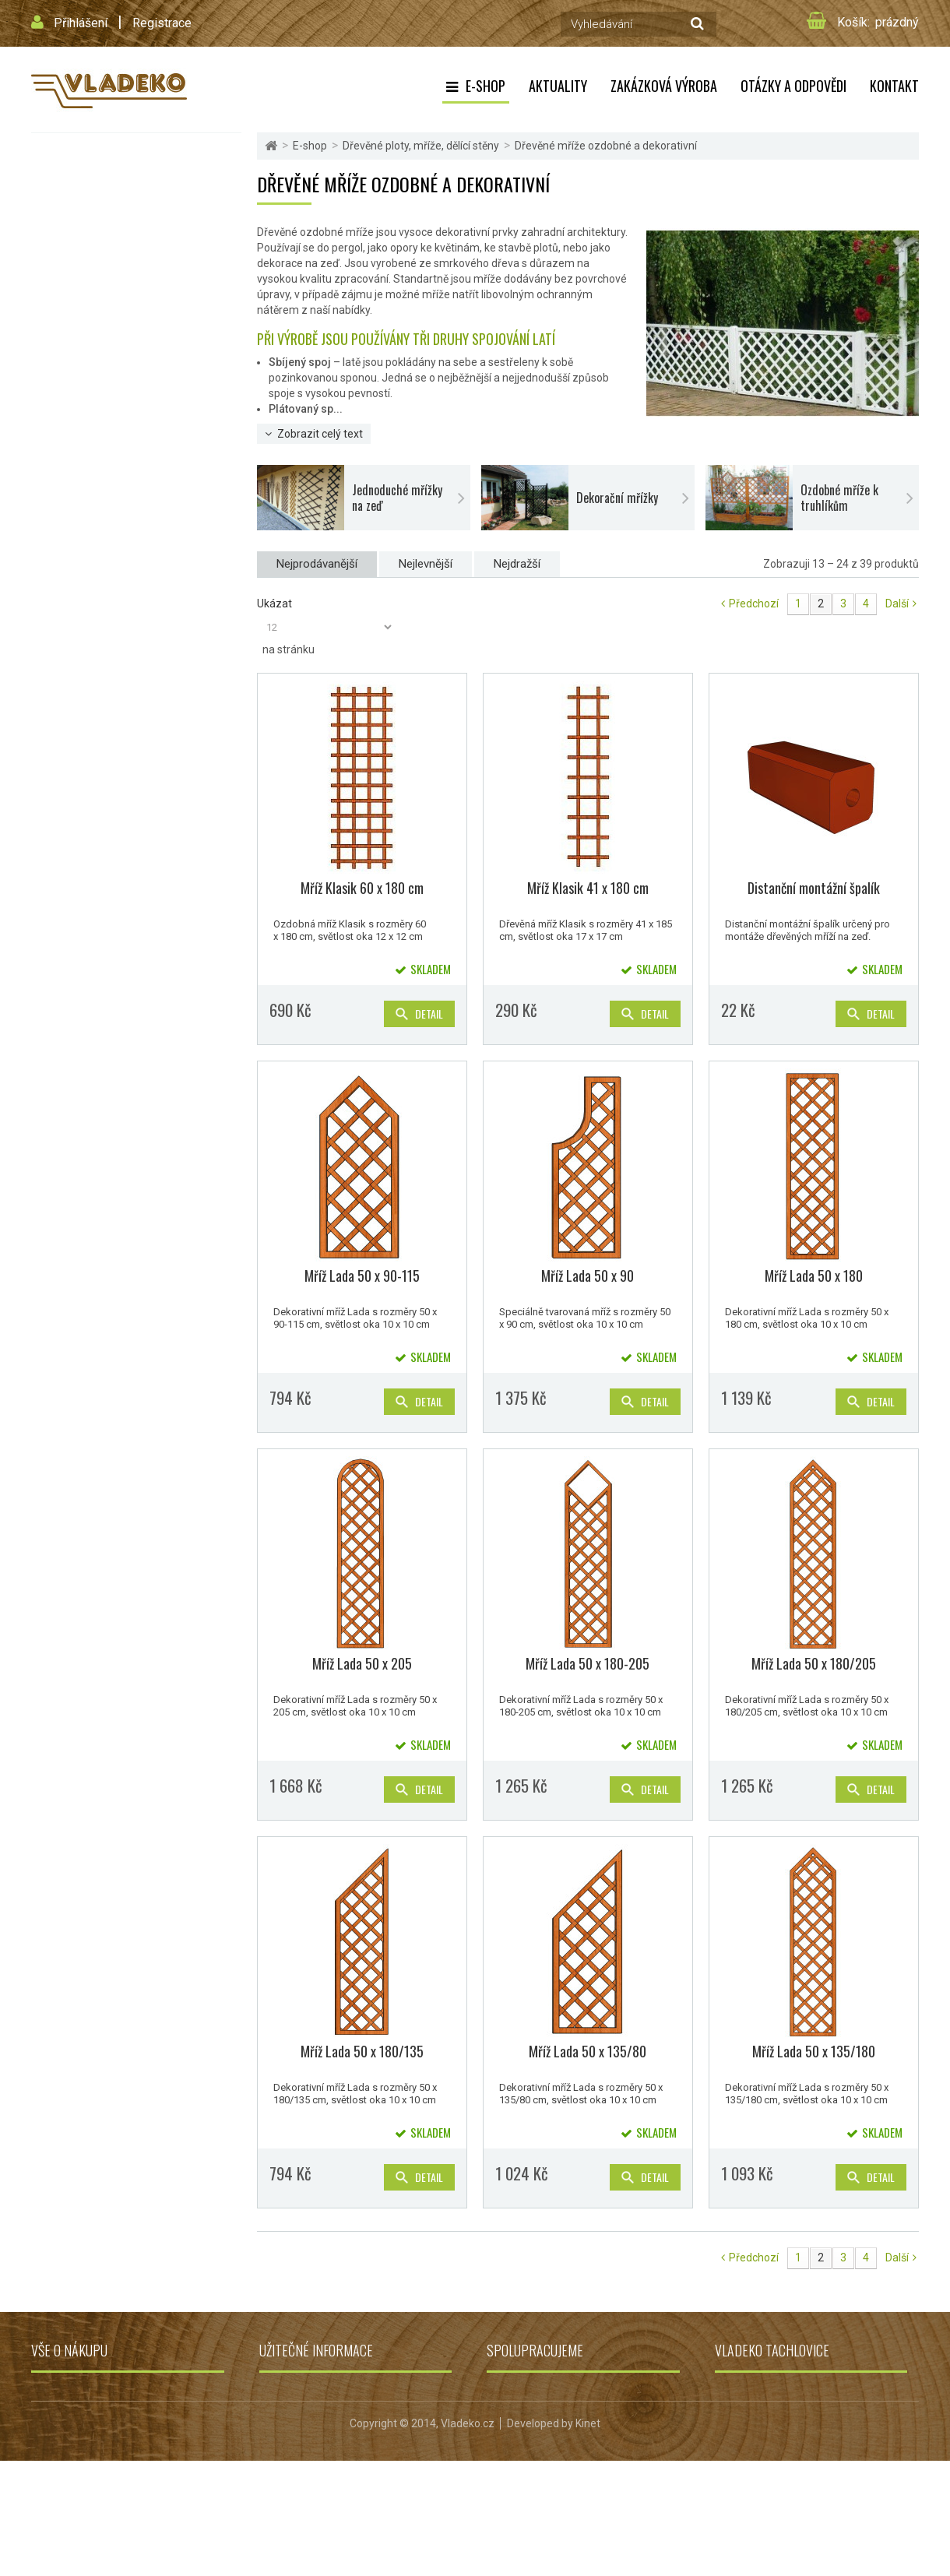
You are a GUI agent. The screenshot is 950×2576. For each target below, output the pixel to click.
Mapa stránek (65, 2479)
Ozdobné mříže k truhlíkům (117, 448)
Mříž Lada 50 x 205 (362, 1663)
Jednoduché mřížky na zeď (116, 406)
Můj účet (52, 2457)
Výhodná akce (70, 857)
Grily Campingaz (527, 2457)
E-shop (485, 86)
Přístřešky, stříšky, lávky (93, 689)
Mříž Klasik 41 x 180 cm (588, 887)
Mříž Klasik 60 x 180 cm (362, 887)
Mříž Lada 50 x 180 (814, 1275)
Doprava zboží (66, 2414)
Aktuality (558, 86)
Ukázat (274, 603)
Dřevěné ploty (79, 334)
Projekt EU (284, 2479)
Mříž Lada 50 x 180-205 (587, 1663)
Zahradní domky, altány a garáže (111, 265)
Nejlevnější (425, 564)
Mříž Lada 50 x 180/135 (362, 2051)
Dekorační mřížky (96, 427)
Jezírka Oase (519, 2479)
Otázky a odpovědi (793, 86)
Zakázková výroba (663, 86)
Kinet (587, 2538)
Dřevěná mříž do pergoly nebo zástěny (132, 357)
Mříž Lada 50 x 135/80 (587, 2051)
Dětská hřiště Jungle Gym (548, 2414)
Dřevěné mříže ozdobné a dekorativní (129, 380)
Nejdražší (517, 564)
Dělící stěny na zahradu (99, 475)
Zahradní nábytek (78, 537)
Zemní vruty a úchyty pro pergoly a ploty (137, 498)
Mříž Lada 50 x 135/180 (813, 2051)
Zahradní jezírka (526, 2436)
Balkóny (56, 575)
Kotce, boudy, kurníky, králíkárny (111, 613)
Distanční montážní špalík (814, 887)
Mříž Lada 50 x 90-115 (362, 1275)
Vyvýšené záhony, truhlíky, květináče (119, 651)
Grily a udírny (518, 2392)
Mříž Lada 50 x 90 (587, 1275)
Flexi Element (68, 150)
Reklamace (287, 2457)
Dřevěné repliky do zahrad (96, 766)
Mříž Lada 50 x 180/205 (813, 1663)
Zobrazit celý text (320, 434)
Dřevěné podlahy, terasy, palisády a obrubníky (117, 811)
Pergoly (56, 189)
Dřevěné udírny (72, 727)
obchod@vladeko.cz (784, 2475)
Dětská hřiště (69, 227)
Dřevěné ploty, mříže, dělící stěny (112, 303)
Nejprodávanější (316, 564)
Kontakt (894, 86)
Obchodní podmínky (79, 2392)
